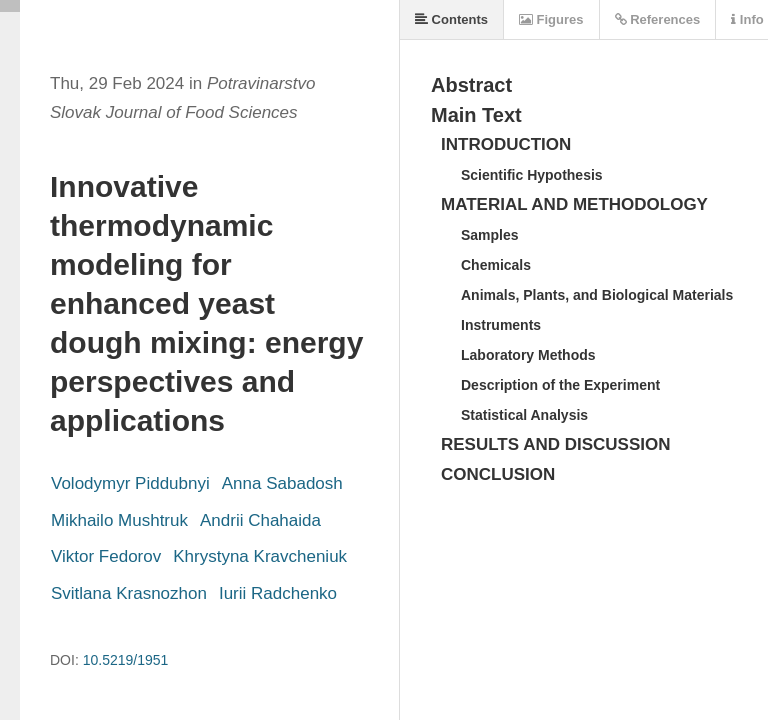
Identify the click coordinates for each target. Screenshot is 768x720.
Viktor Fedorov (106, 556)
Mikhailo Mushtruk (119, 520)
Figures (551, 19)
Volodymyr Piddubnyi (130, 483)
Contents (451, 19)
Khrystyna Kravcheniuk (260, 556)
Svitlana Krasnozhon (129, 593)
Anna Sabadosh (282, 483)
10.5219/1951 (126, 660)
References (658, 19)
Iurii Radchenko (278, 593)
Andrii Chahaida (260, 520)
